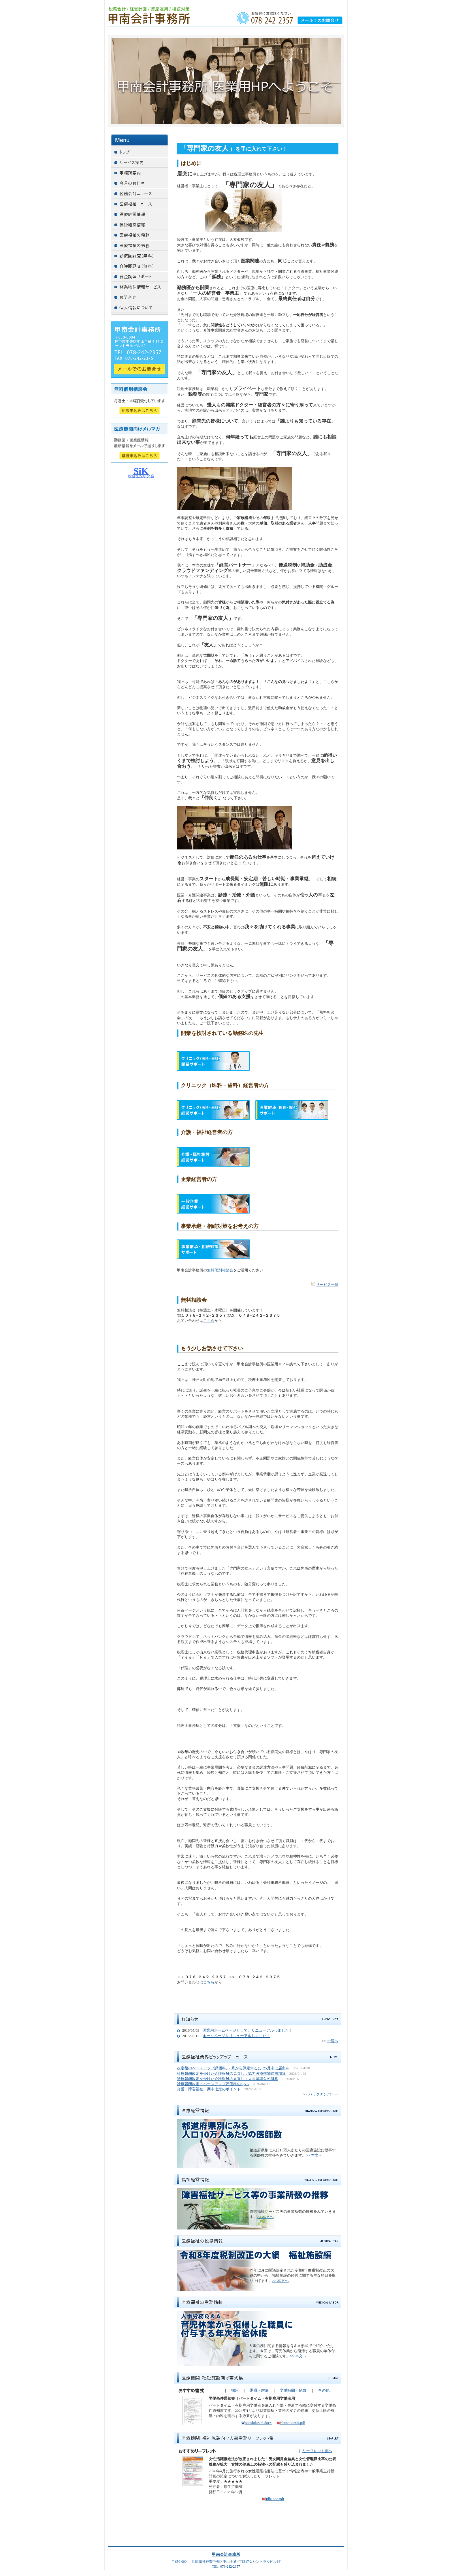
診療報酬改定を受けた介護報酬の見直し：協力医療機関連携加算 (231, 2073)
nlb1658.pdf (272, 2498)
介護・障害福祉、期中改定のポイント (209, 2089)
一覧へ (332, 2041)
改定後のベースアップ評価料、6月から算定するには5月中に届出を (233, 2068)
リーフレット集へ (317, 2451)
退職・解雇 (259, 2390)
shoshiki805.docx (256, 2422)
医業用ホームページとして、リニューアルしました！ (248, 2030)
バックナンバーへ (323, 2094)
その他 (323, 2390)
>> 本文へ (314, 2155)
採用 (235, 2390)
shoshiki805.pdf (290, 2422)
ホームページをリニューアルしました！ (236, 2036)
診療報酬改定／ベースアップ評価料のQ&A (213, 2084)
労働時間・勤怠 (293, 2390)
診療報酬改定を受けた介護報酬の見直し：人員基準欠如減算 (227, 2079)
